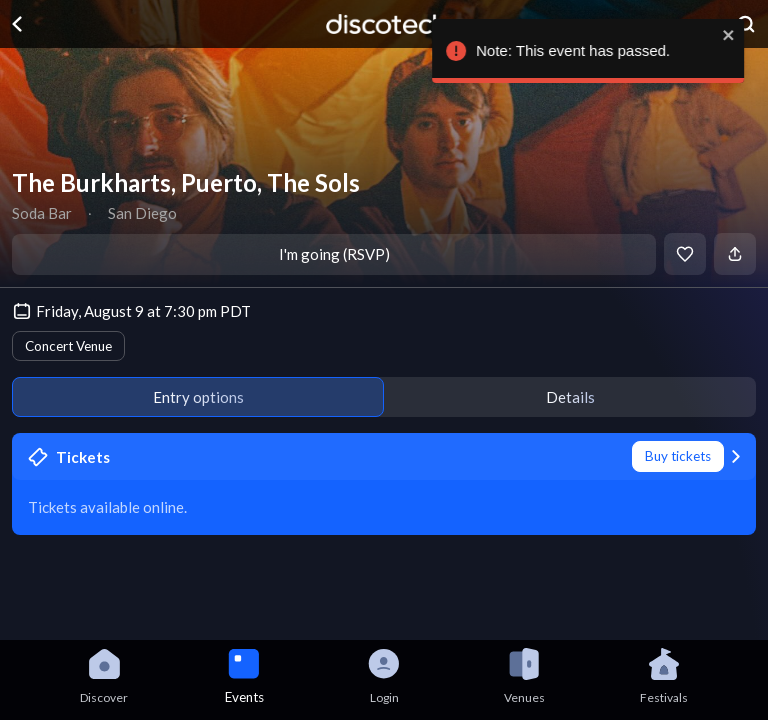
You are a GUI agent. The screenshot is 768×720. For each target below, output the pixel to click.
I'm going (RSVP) (334, 254)
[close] (743, 35)
